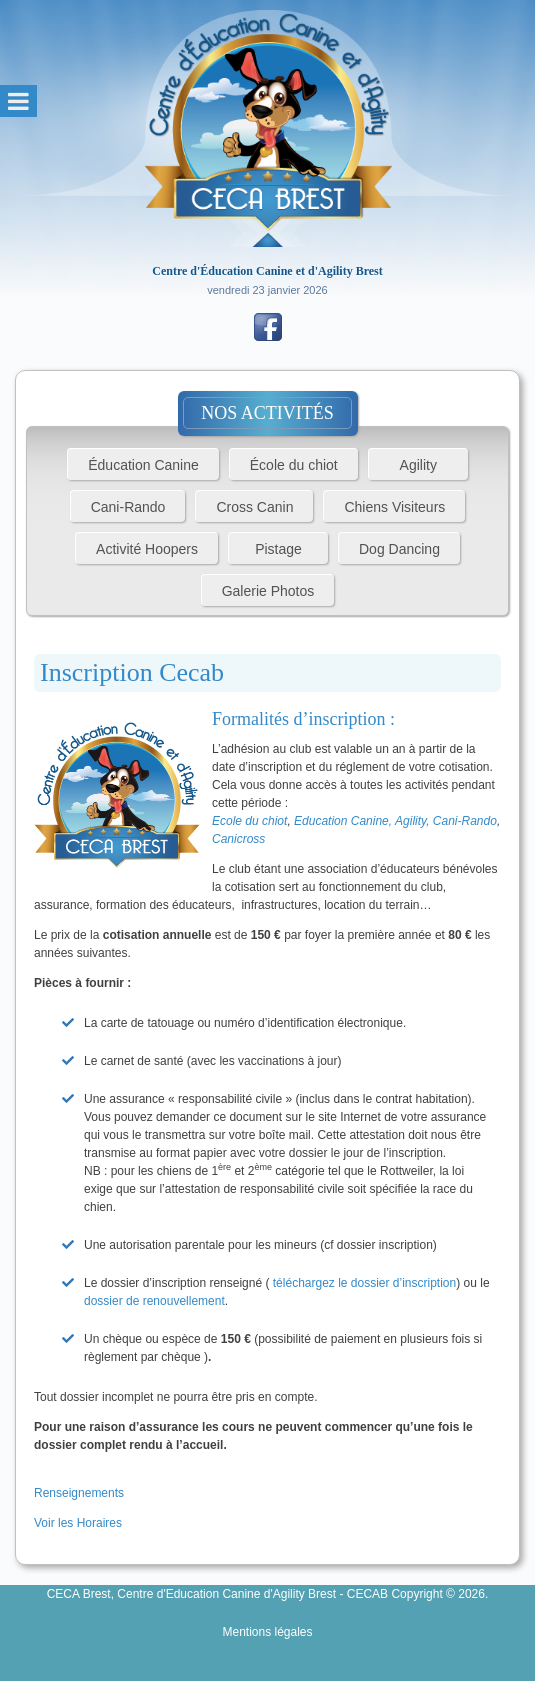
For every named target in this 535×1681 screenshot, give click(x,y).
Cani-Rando (128, 507)
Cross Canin (254, 507)
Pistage (278, 549)
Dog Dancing (399, 549)
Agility (418, 465)
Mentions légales (267, 1632)
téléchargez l (307, 1283)
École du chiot (294, 465)
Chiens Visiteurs (394, 507)
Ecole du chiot (249, 821)
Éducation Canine (143, 465)
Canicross (238, 839)
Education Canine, (344, 821)
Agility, (414, 821)
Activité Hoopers (147, 549)
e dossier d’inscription (398, 1283)
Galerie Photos (268, 591)
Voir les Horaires (78, 1523)
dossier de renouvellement (154, 1301)
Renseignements (80, 1493)
